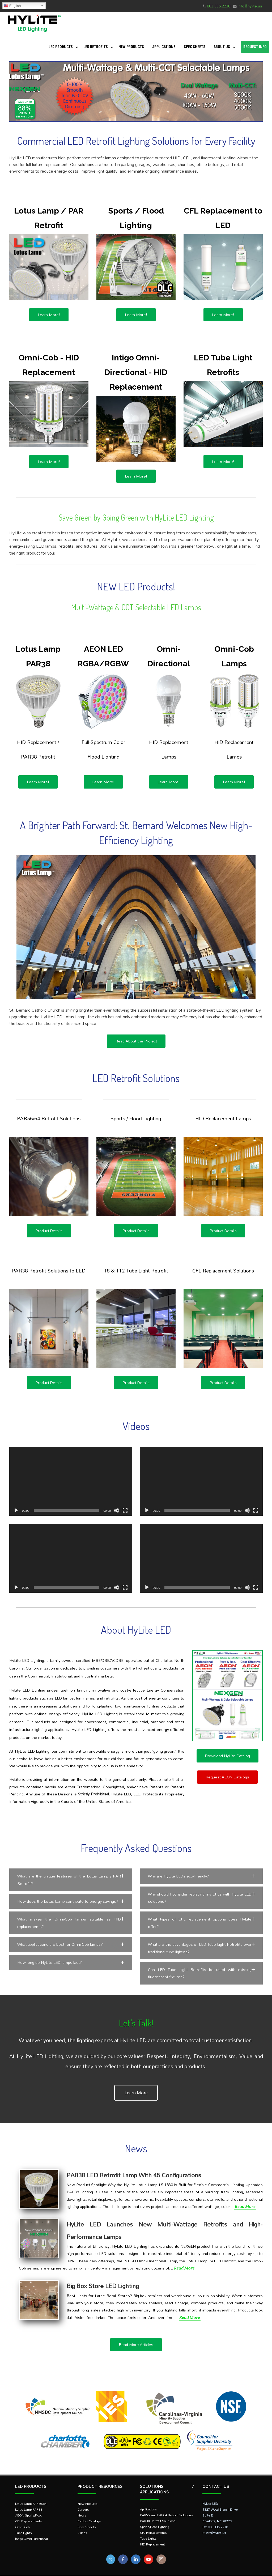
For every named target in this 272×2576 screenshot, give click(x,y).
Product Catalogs (89, 2511)
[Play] (16, 1510)
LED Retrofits (95, 47)
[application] (70, 1481)
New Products (131, 47)
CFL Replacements (28, 2511)
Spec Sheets (194, 47)
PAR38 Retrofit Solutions (158, 2510)
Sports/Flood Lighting (154, 2516)
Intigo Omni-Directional (31, 2528)
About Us (222, 47)
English (12, 6)
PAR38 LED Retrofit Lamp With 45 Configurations (134, 2165)
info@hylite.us (250, 6)
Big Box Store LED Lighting (103, 2276)
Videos (82, 2522)
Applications (164, 47)
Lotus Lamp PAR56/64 (31, 2493)
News (82, 2505)
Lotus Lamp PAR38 (28, 2499)
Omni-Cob (22, 2517)
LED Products (61, 47)
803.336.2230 (218, 6)
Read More (245, 2196)
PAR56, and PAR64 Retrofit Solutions (166, 2505)
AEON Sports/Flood (28, 2505)
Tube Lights (23, 2522)
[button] (70, 1879)
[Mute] (116, 1510)
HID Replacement (152, 2534)
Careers (83, 2499)
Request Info (255, 47)
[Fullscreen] (125, 1510)
